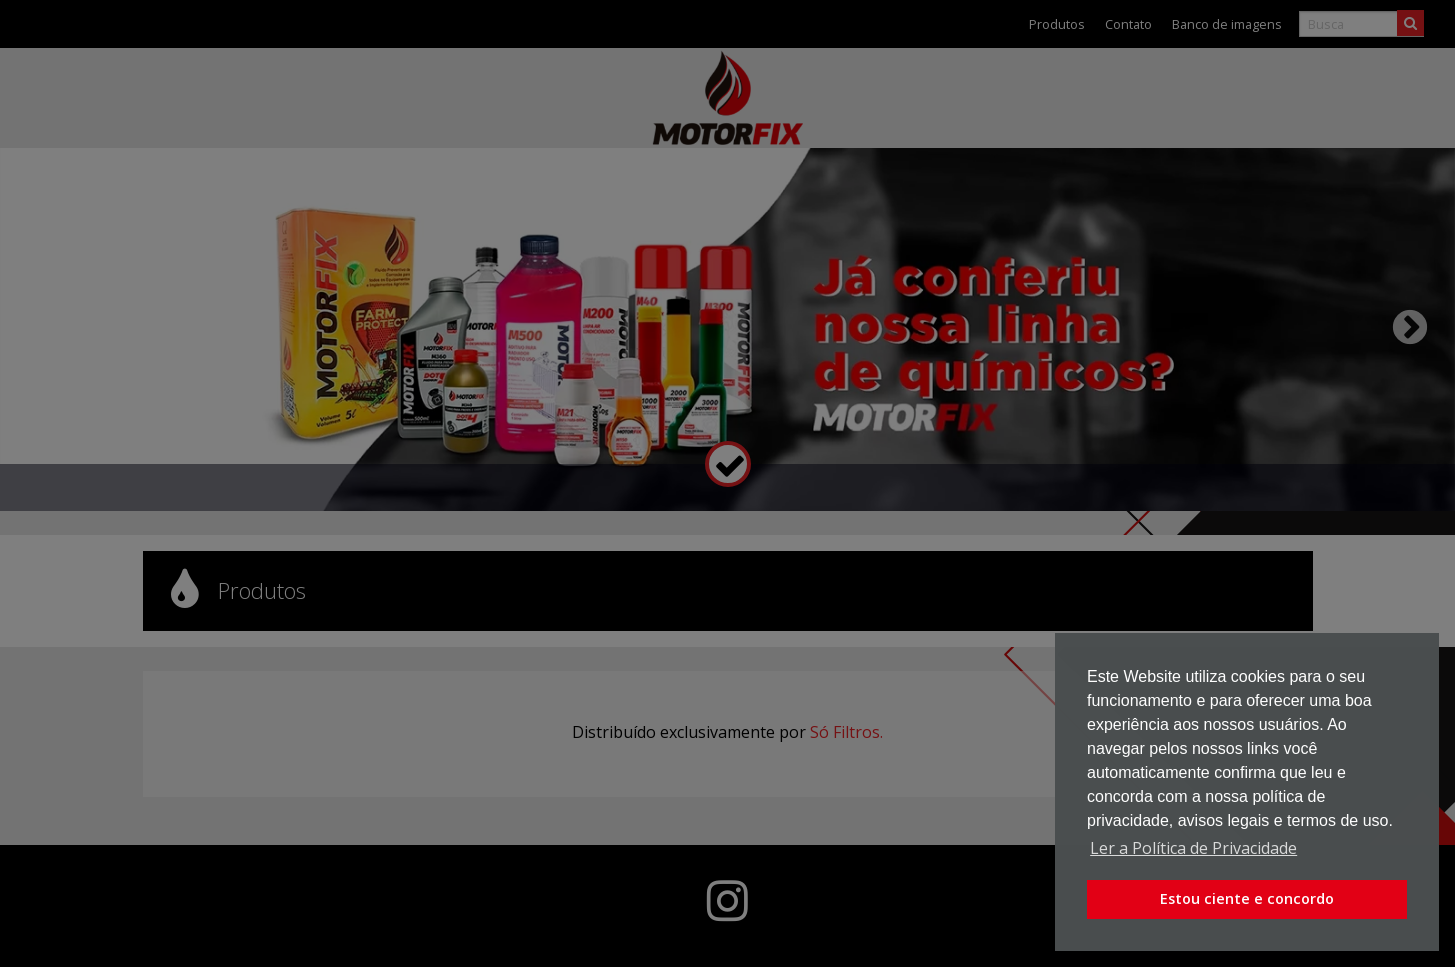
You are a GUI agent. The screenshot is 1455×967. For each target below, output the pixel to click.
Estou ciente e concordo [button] (1247, 898)
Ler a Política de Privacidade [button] (1193, 848)
